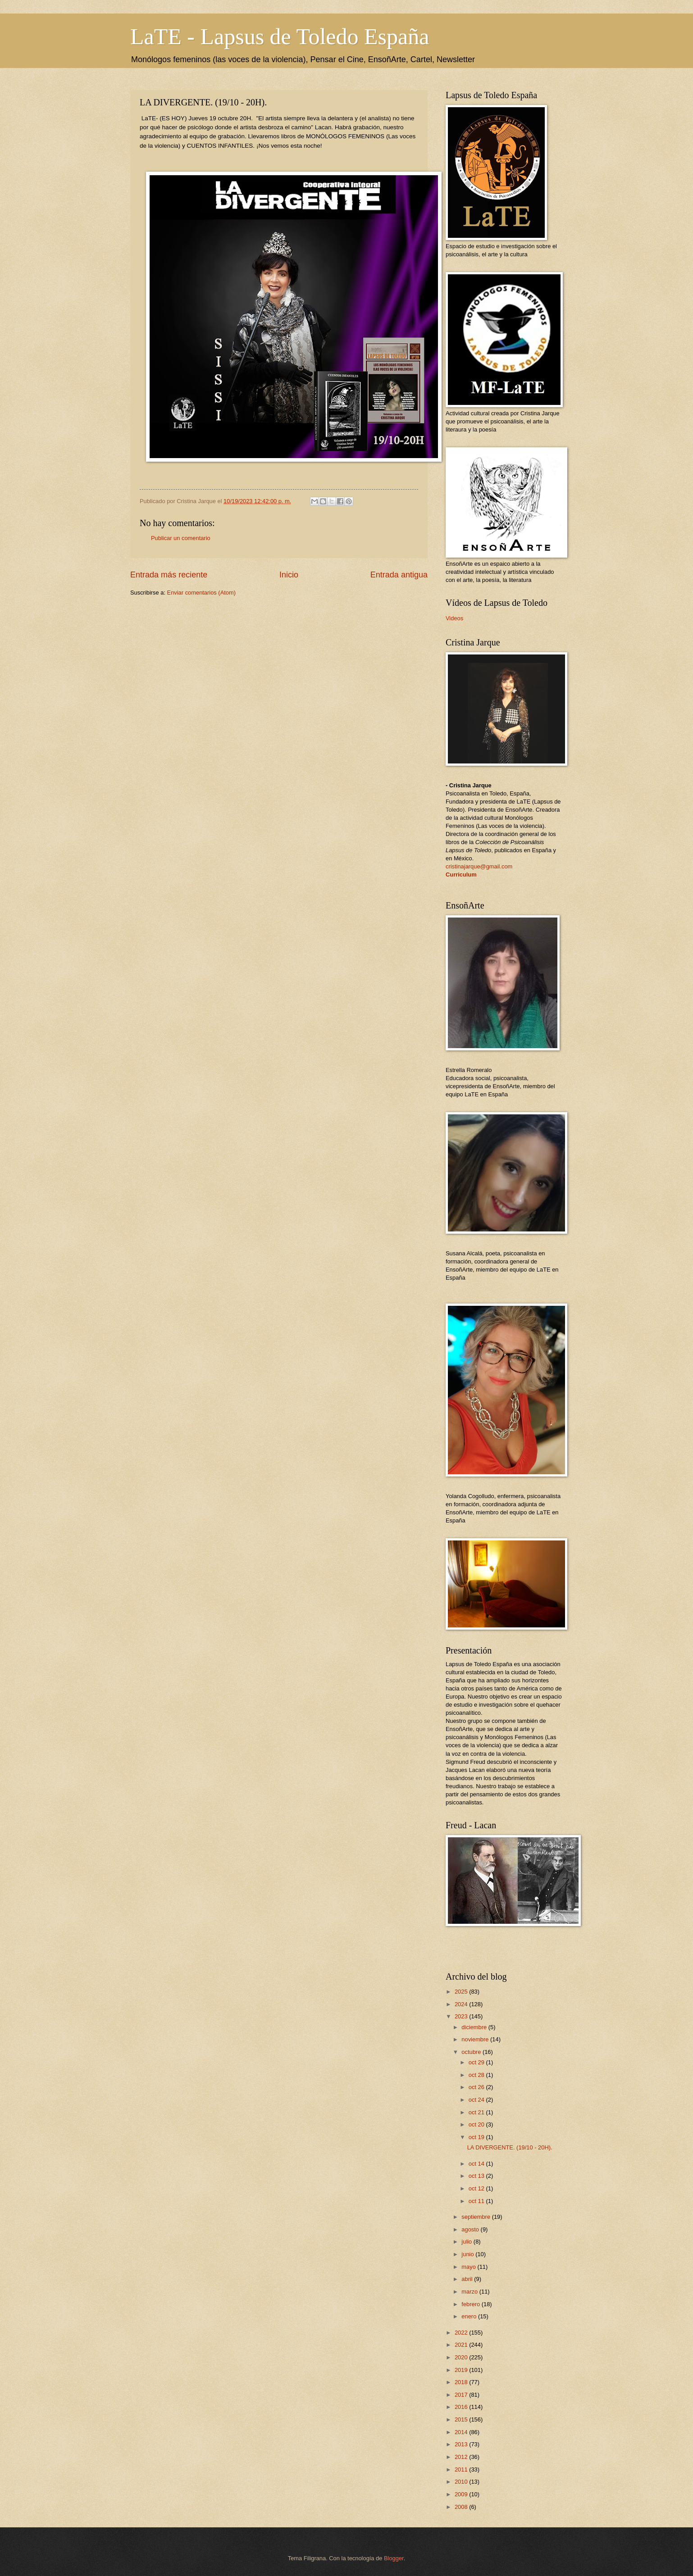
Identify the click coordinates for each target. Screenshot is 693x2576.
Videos (454, 618)
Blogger (394, 2558)
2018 (462, 2382)
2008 (462, 2506)
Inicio (288, 574)
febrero (471, 2304)
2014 (462, 2432)
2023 (462, 2016)
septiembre (476, 2216)
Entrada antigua (399, 574)
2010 (462, 2481)
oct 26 (477, 2087)
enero (469, 2316)
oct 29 (477, 2062)
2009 (462, 2494)
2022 (462, 2332)
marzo (470, 2291)
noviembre (475, 2039)
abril (467, 2279)
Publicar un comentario (180, 538)
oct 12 (477, 2188)
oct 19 (477, 2137)
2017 (462, 2394)
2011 (462, 2469)
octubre (472, 2052)
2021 (462, 2344)
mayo (469, 2266)
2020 (462, 2357)
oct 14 (477, 2163)
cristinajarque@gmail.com (479, 866)
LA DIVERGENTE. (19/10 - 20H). (509, 2147)
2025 (462, 1991)
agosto (470, 2229)
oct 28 (477, 2075)
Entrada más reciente (168, 574)
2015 (462, 2419)
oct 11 (477, 2201)
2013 (462, 2444)
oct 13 (477, 2175)
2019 (462, 2370)
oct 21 (477, 2112)
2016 (462, 2406)
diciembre (474, 2027)
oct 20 (477, 2124)
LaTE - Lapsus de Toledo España (279, 36)
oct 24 (477, 2099)
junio (468, 2254)
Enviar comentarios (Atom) (201, 592)
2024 (462, 2004)
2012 (462, 2456)
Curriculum (461, 874)
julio (467, 2241)
